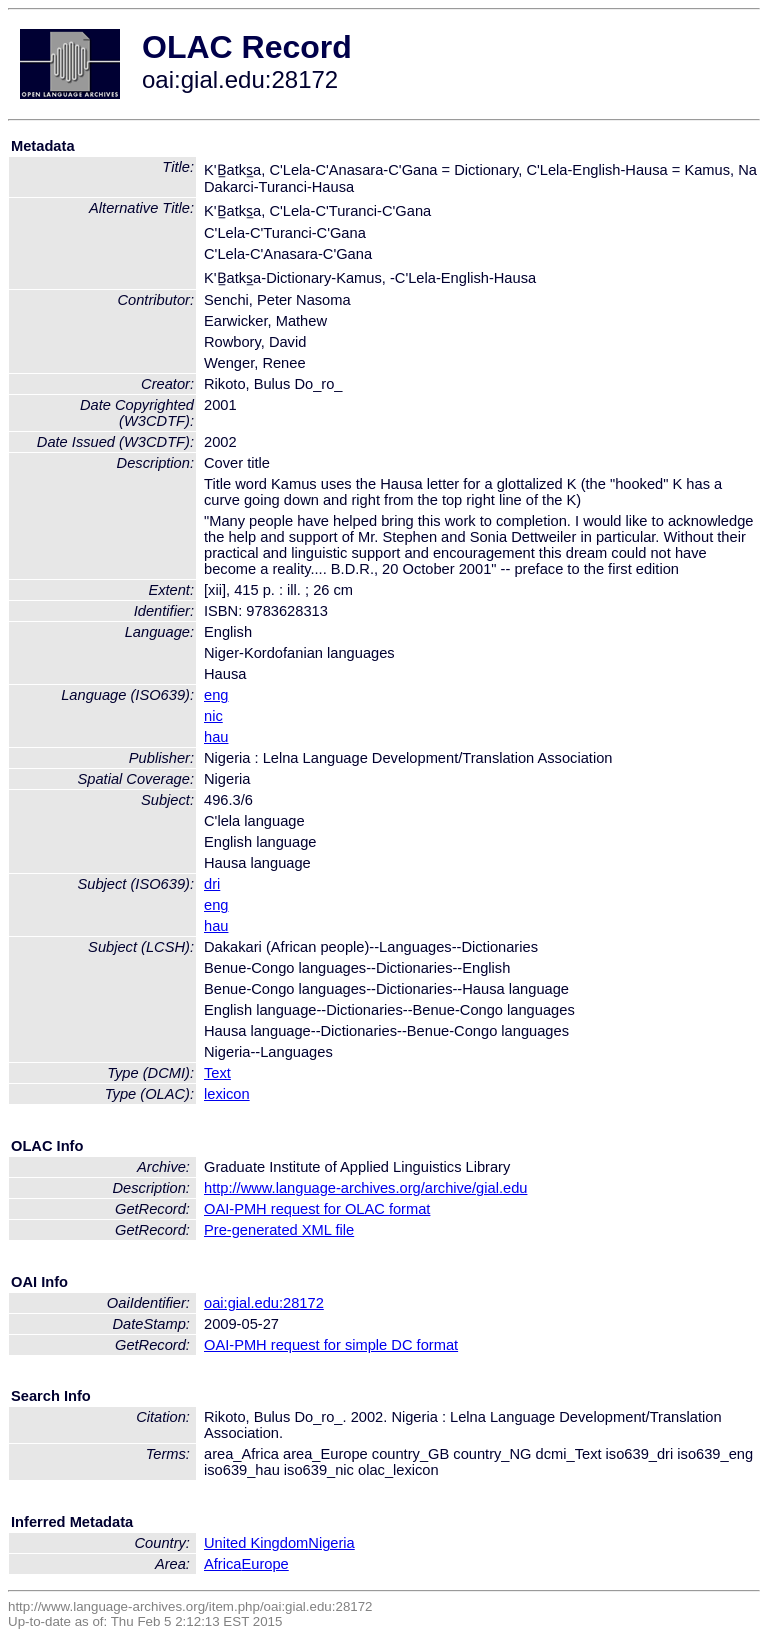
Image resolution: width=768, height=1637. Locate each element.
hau (216, 737)
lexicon (227, 1094)
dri (212, 884)
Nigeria (331, 1543)
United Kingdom (256, 1543)
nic (213, 716)
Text (217, 1073)
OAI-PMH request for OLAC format (317, 1209)
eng (216, 695)
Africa (222, 1564)
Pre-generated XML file (279, 1230)
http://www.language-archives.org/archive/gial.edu (365, 1188)
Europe (264, 1564)
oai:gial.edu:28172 (264, 1303)
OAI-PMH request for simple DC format (331, 1345)
